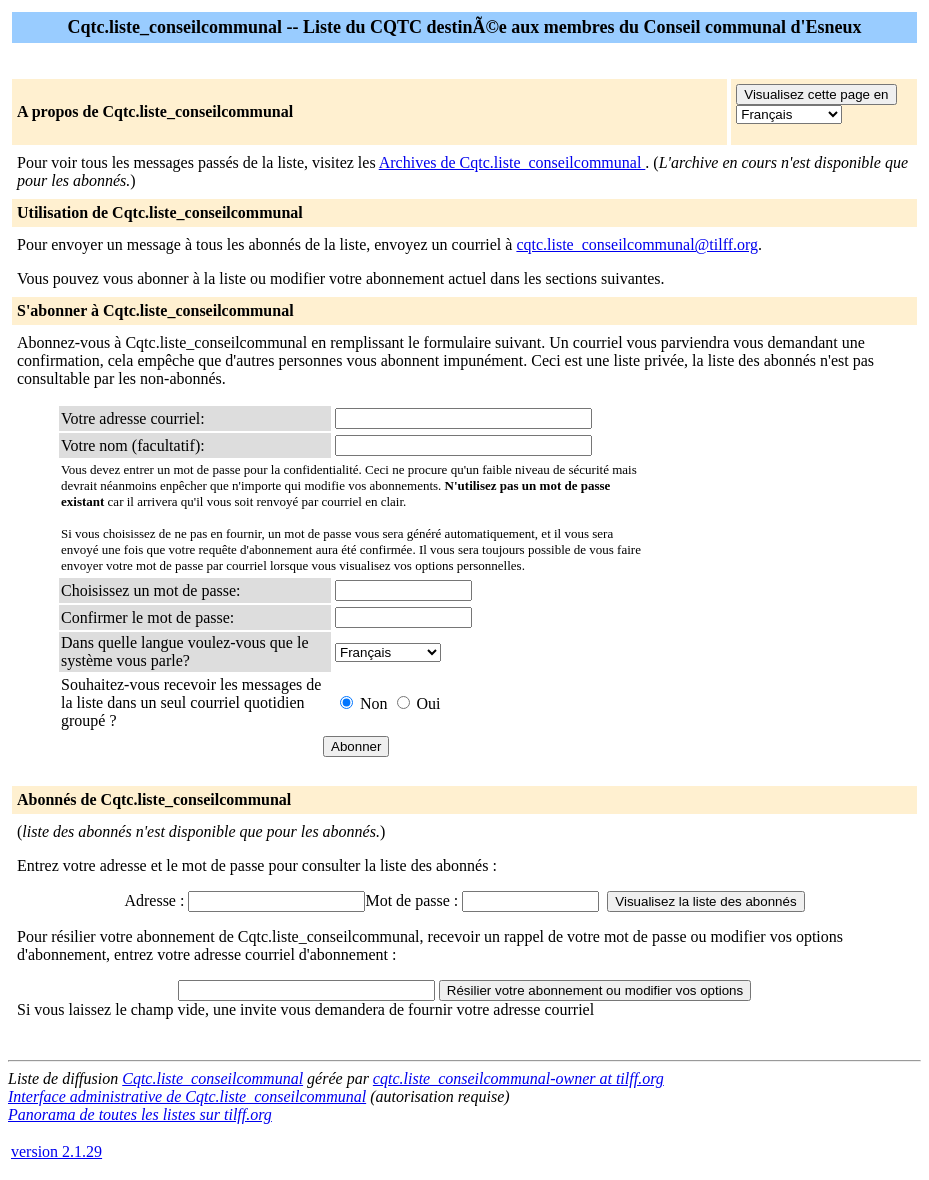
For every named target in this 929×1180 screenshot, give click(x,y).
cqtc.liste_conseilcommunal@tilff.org (637, 244)
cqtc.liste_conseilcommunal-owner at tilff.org (518, 1078)
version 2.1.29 (56, 1151)
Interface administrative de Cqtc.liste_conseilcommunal (187, 1096)
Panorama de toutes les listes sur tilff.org (140, 1114)
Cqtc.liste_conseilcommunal (212, 1078)
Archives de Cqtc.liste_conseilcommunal (512, 162)
